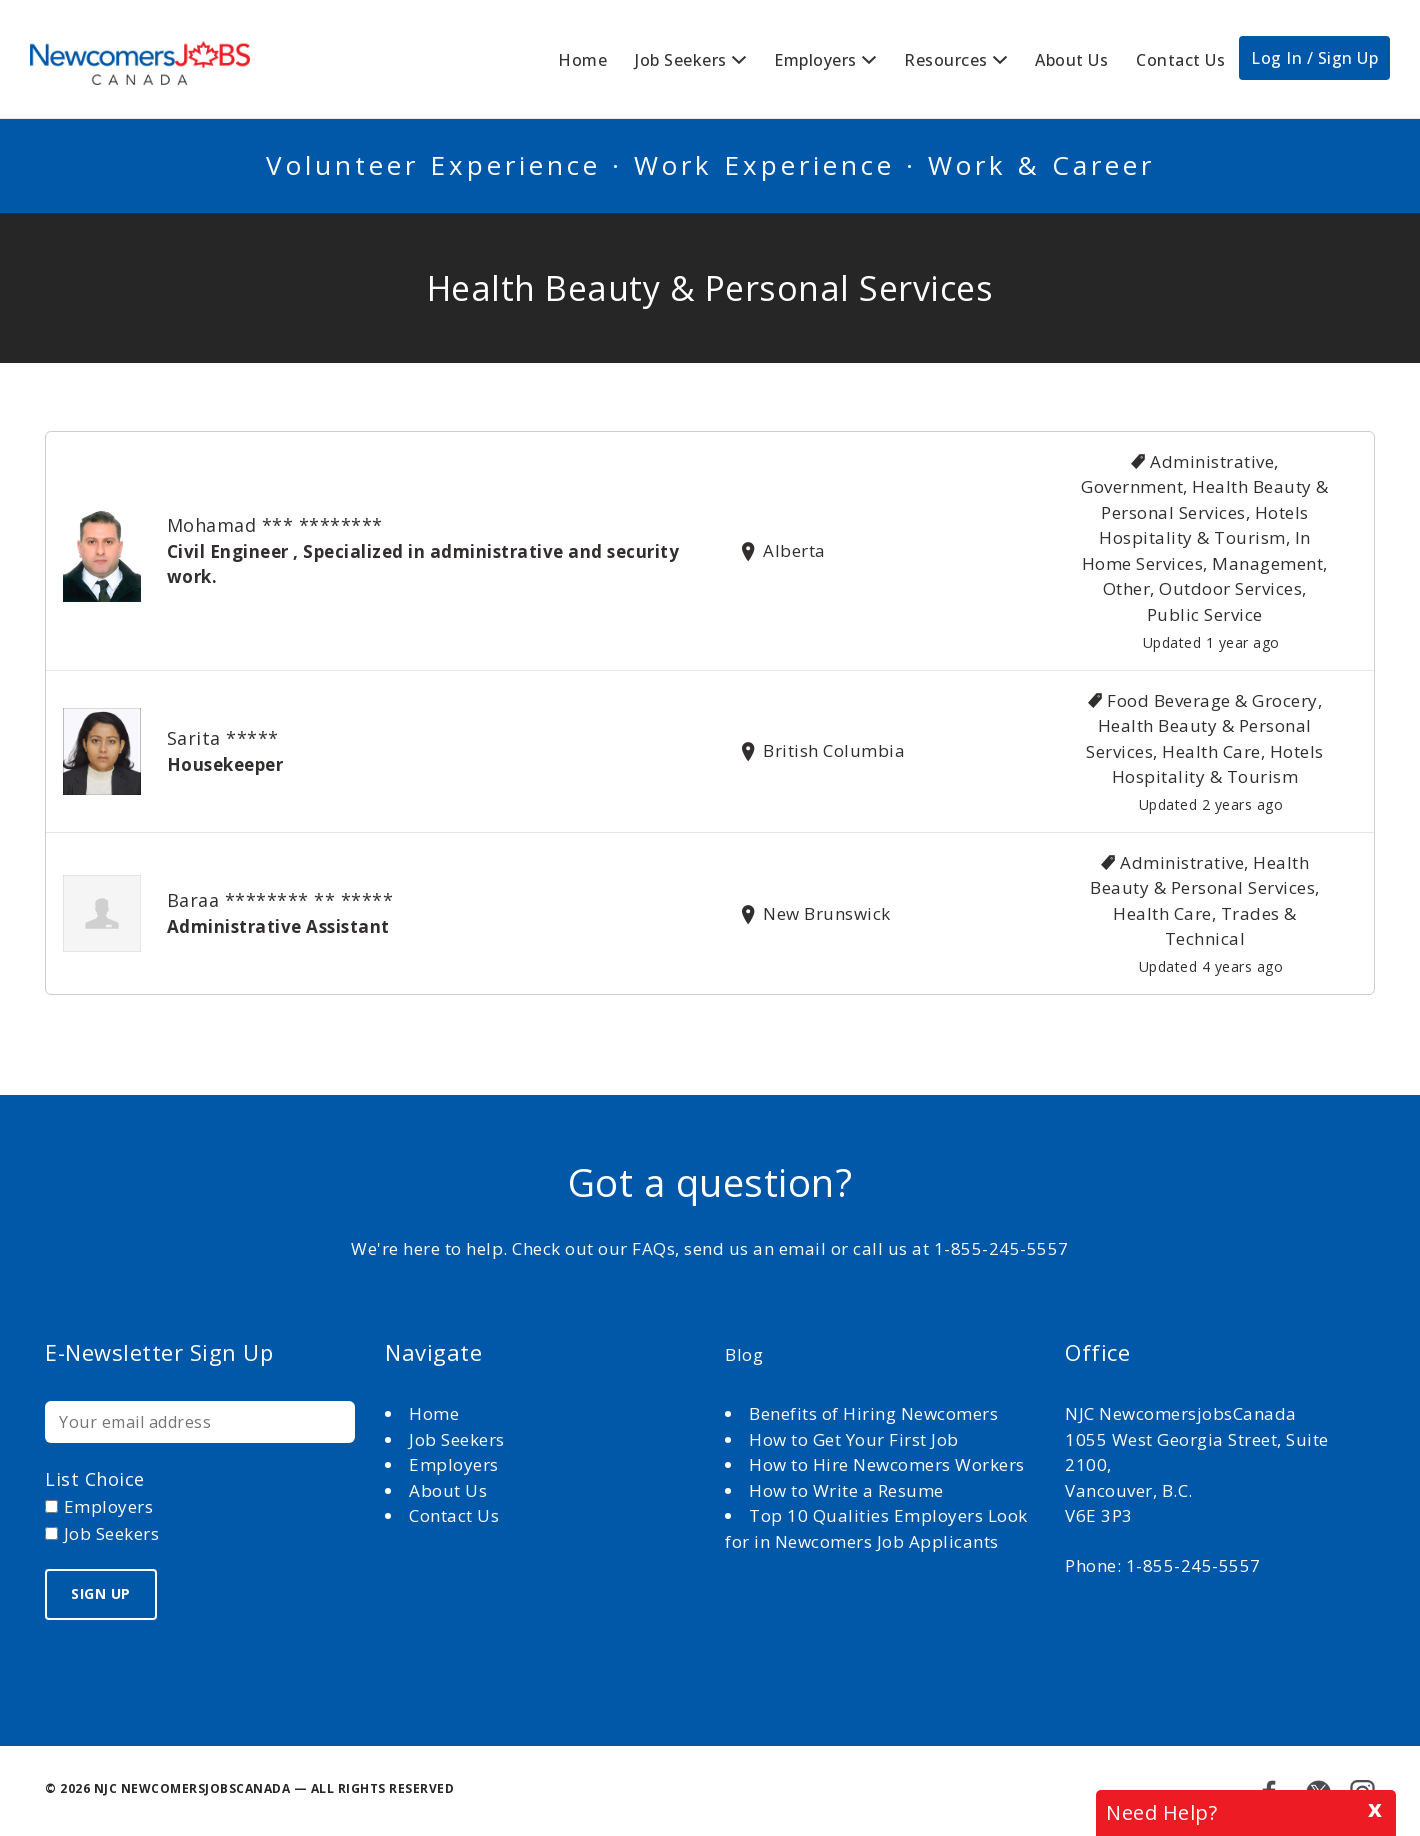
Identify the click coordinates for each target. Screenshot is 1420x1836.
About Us (1071, 60)
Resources (946, 60)
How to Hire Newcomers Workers (887, 1464)
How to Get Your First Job (854, 1439)
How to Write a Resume (846, 1490)
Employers (815, 60)
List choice (95, 1479)
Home (582, 60)
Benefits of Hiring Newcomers (873, 1413)
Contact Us (1180, 60)
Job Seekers (681, 60)
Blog (744, 1354)
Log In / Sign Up (1314, 58)
